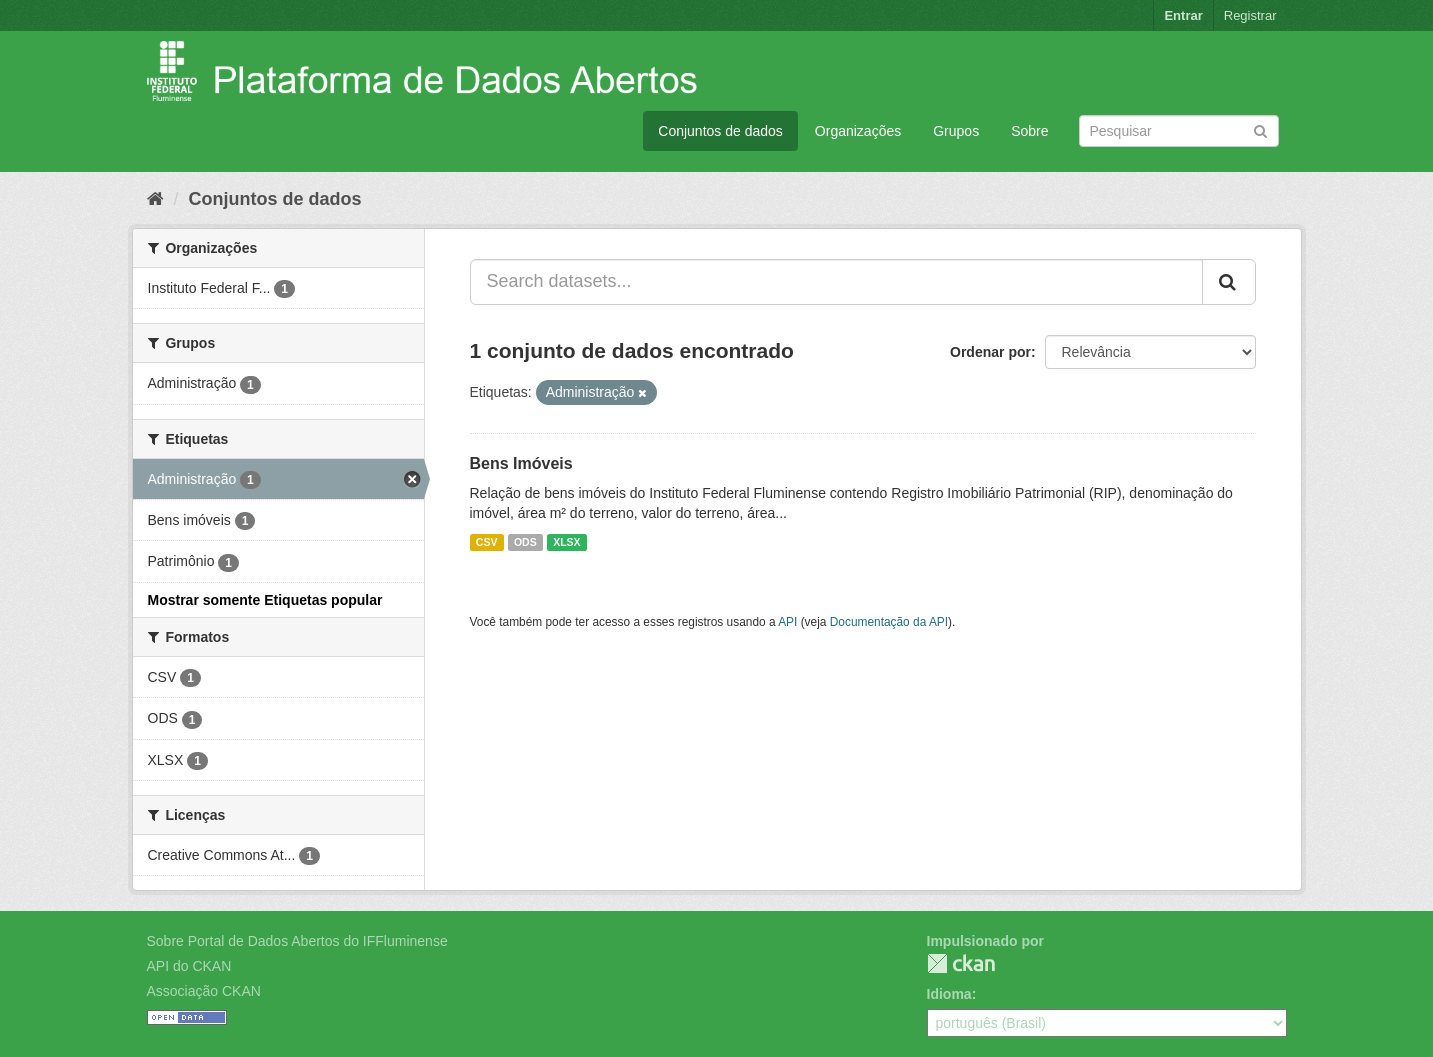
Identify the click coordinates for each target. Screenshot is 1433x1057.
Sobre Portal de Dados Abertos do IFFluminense (297, 941)
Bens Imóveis (521, 463)
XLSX (566, 542)
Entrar (1183, 15)
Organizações (858, 131)
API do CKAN (189, 966)
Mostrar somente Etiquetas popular (265, 600)
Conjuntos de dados (720, 131)
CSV (487, 542)
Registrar (1250, 15)
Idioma (949, 994)
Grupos (956, 131)
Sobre (1029, 131)
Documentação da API (889, 622)
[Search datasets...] (836, 282)
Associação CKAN (204, 991)
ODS (525, 542)
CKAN (961, 963)
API (787, 622)
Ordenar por (990, 352)
